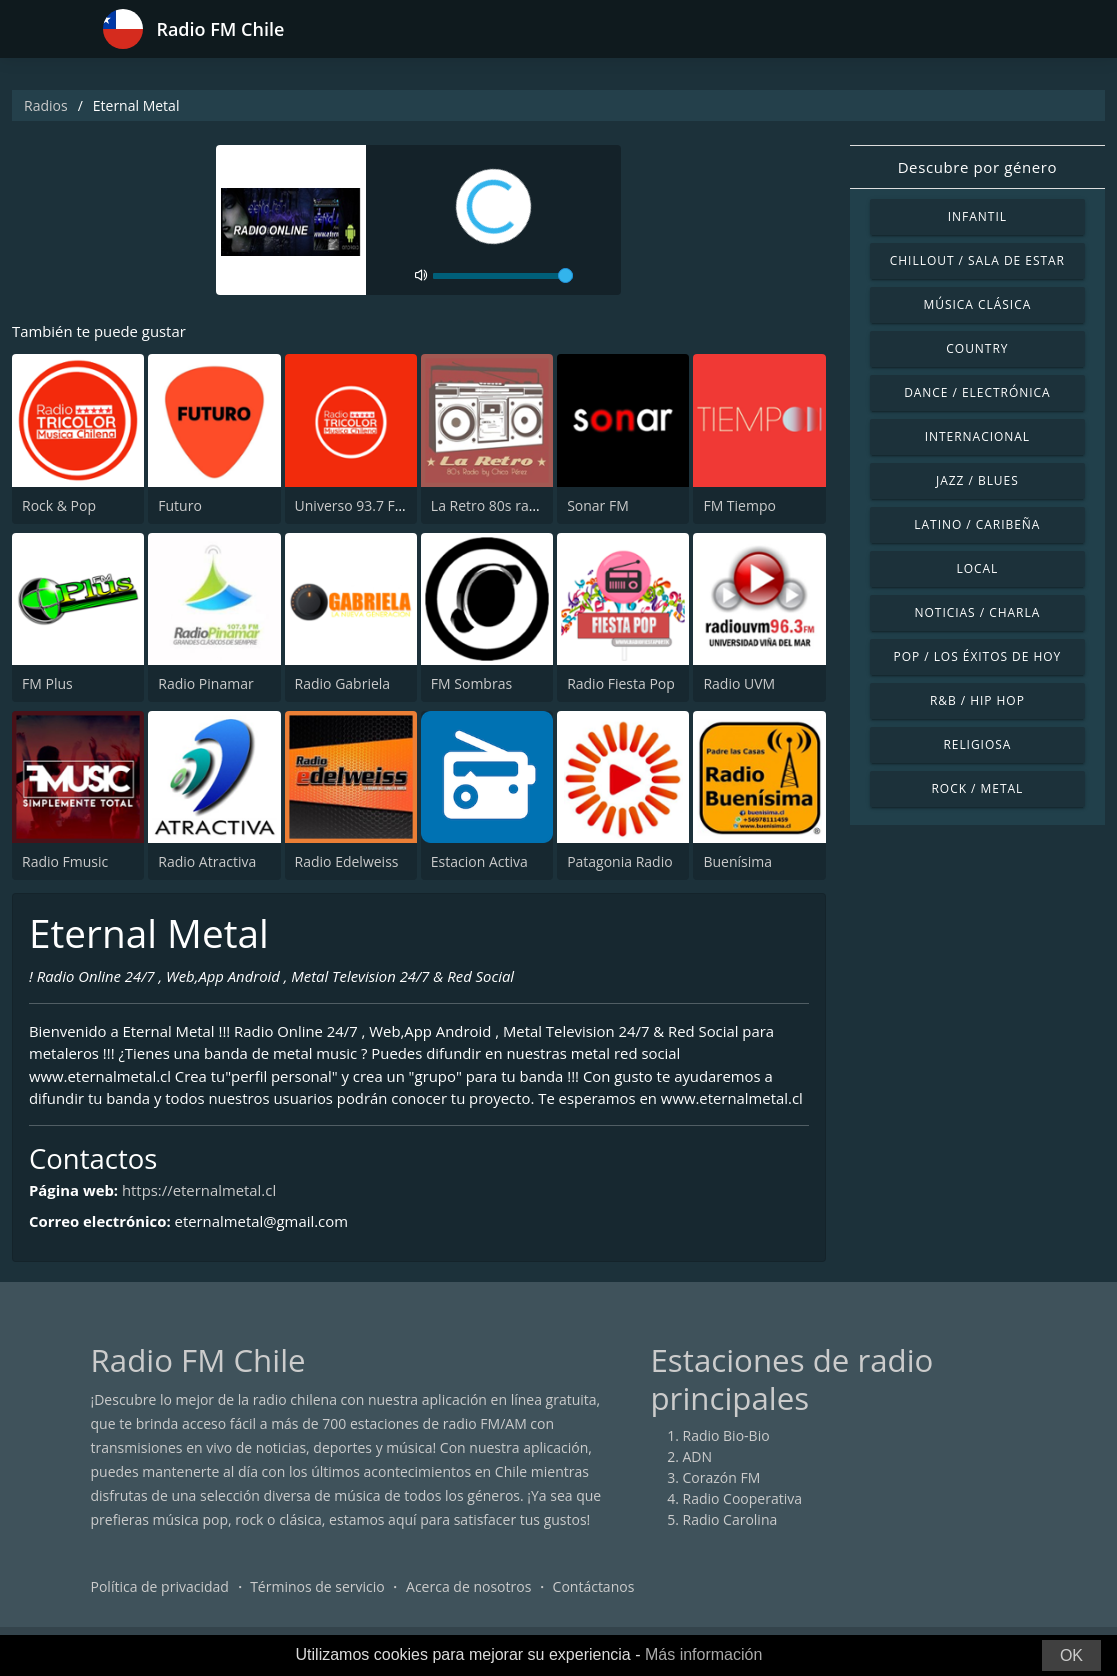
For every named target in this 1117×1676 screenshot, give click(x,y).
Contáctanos (594, 1610)
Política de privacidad (160, 1610)
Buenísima (737, 861)
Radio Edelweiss (347, 861)
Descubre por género (977, 167)
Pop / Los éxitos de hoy (977, 656)
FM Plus (47, 683)
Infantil (977, 216)
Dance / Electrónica (977, 392)
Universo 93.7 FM (351, 505)
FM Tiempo (739, 505)
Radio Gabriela (343, 683)
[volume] (503, 276)
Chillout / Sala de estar (977, 260)
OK (1071, 1655)
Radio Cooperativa (742, 1522)
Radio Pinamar (205, 683)
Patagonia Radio (619, 861)
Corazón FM (722, 1501)
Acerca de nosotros (468, 1610)
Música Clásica (978, 304)
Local (977, 568)
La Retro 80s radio (490, 505)
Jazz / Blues (977, 480)
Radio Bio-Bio (726, 1459)
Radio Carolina (730, 1543)
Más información (703, 1654)
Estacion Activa (479, 861)
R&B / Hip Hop (977, 700)
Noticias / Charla (978, 612)
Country (977, 348)
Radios (46, 105)
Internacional (977, 436)
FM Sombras (471, 683)
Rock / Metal (978, 788)
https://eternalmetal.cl (201, 1214)
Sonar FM (598, 505)
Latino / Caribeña (977, 524)
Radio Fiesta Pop (621, 683)
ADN (698, 1480)
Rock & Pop (59, 505)
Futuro (180, 505)
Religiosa (977, 744)
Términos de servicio (317, 1610)
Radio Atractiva (207, 861)
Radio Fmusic (65, 861)
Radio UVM (739, 683)
